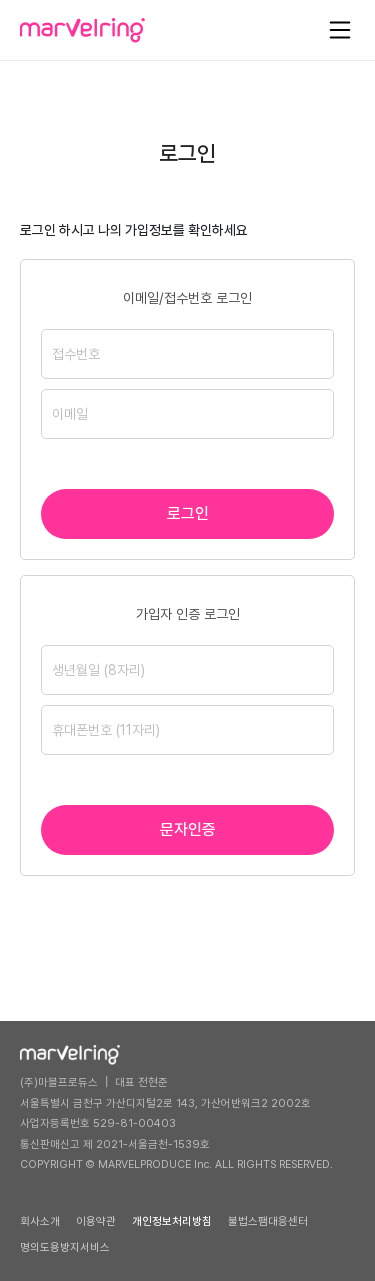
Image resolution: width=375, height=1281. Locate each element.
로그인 (188, 513)
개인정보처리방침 (172, 1221)
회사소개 (40, 1221)
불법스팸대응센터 (268, 1221)
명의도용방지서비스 (65, 1247)
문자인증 (188, 829)
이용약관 (96, 1221)
